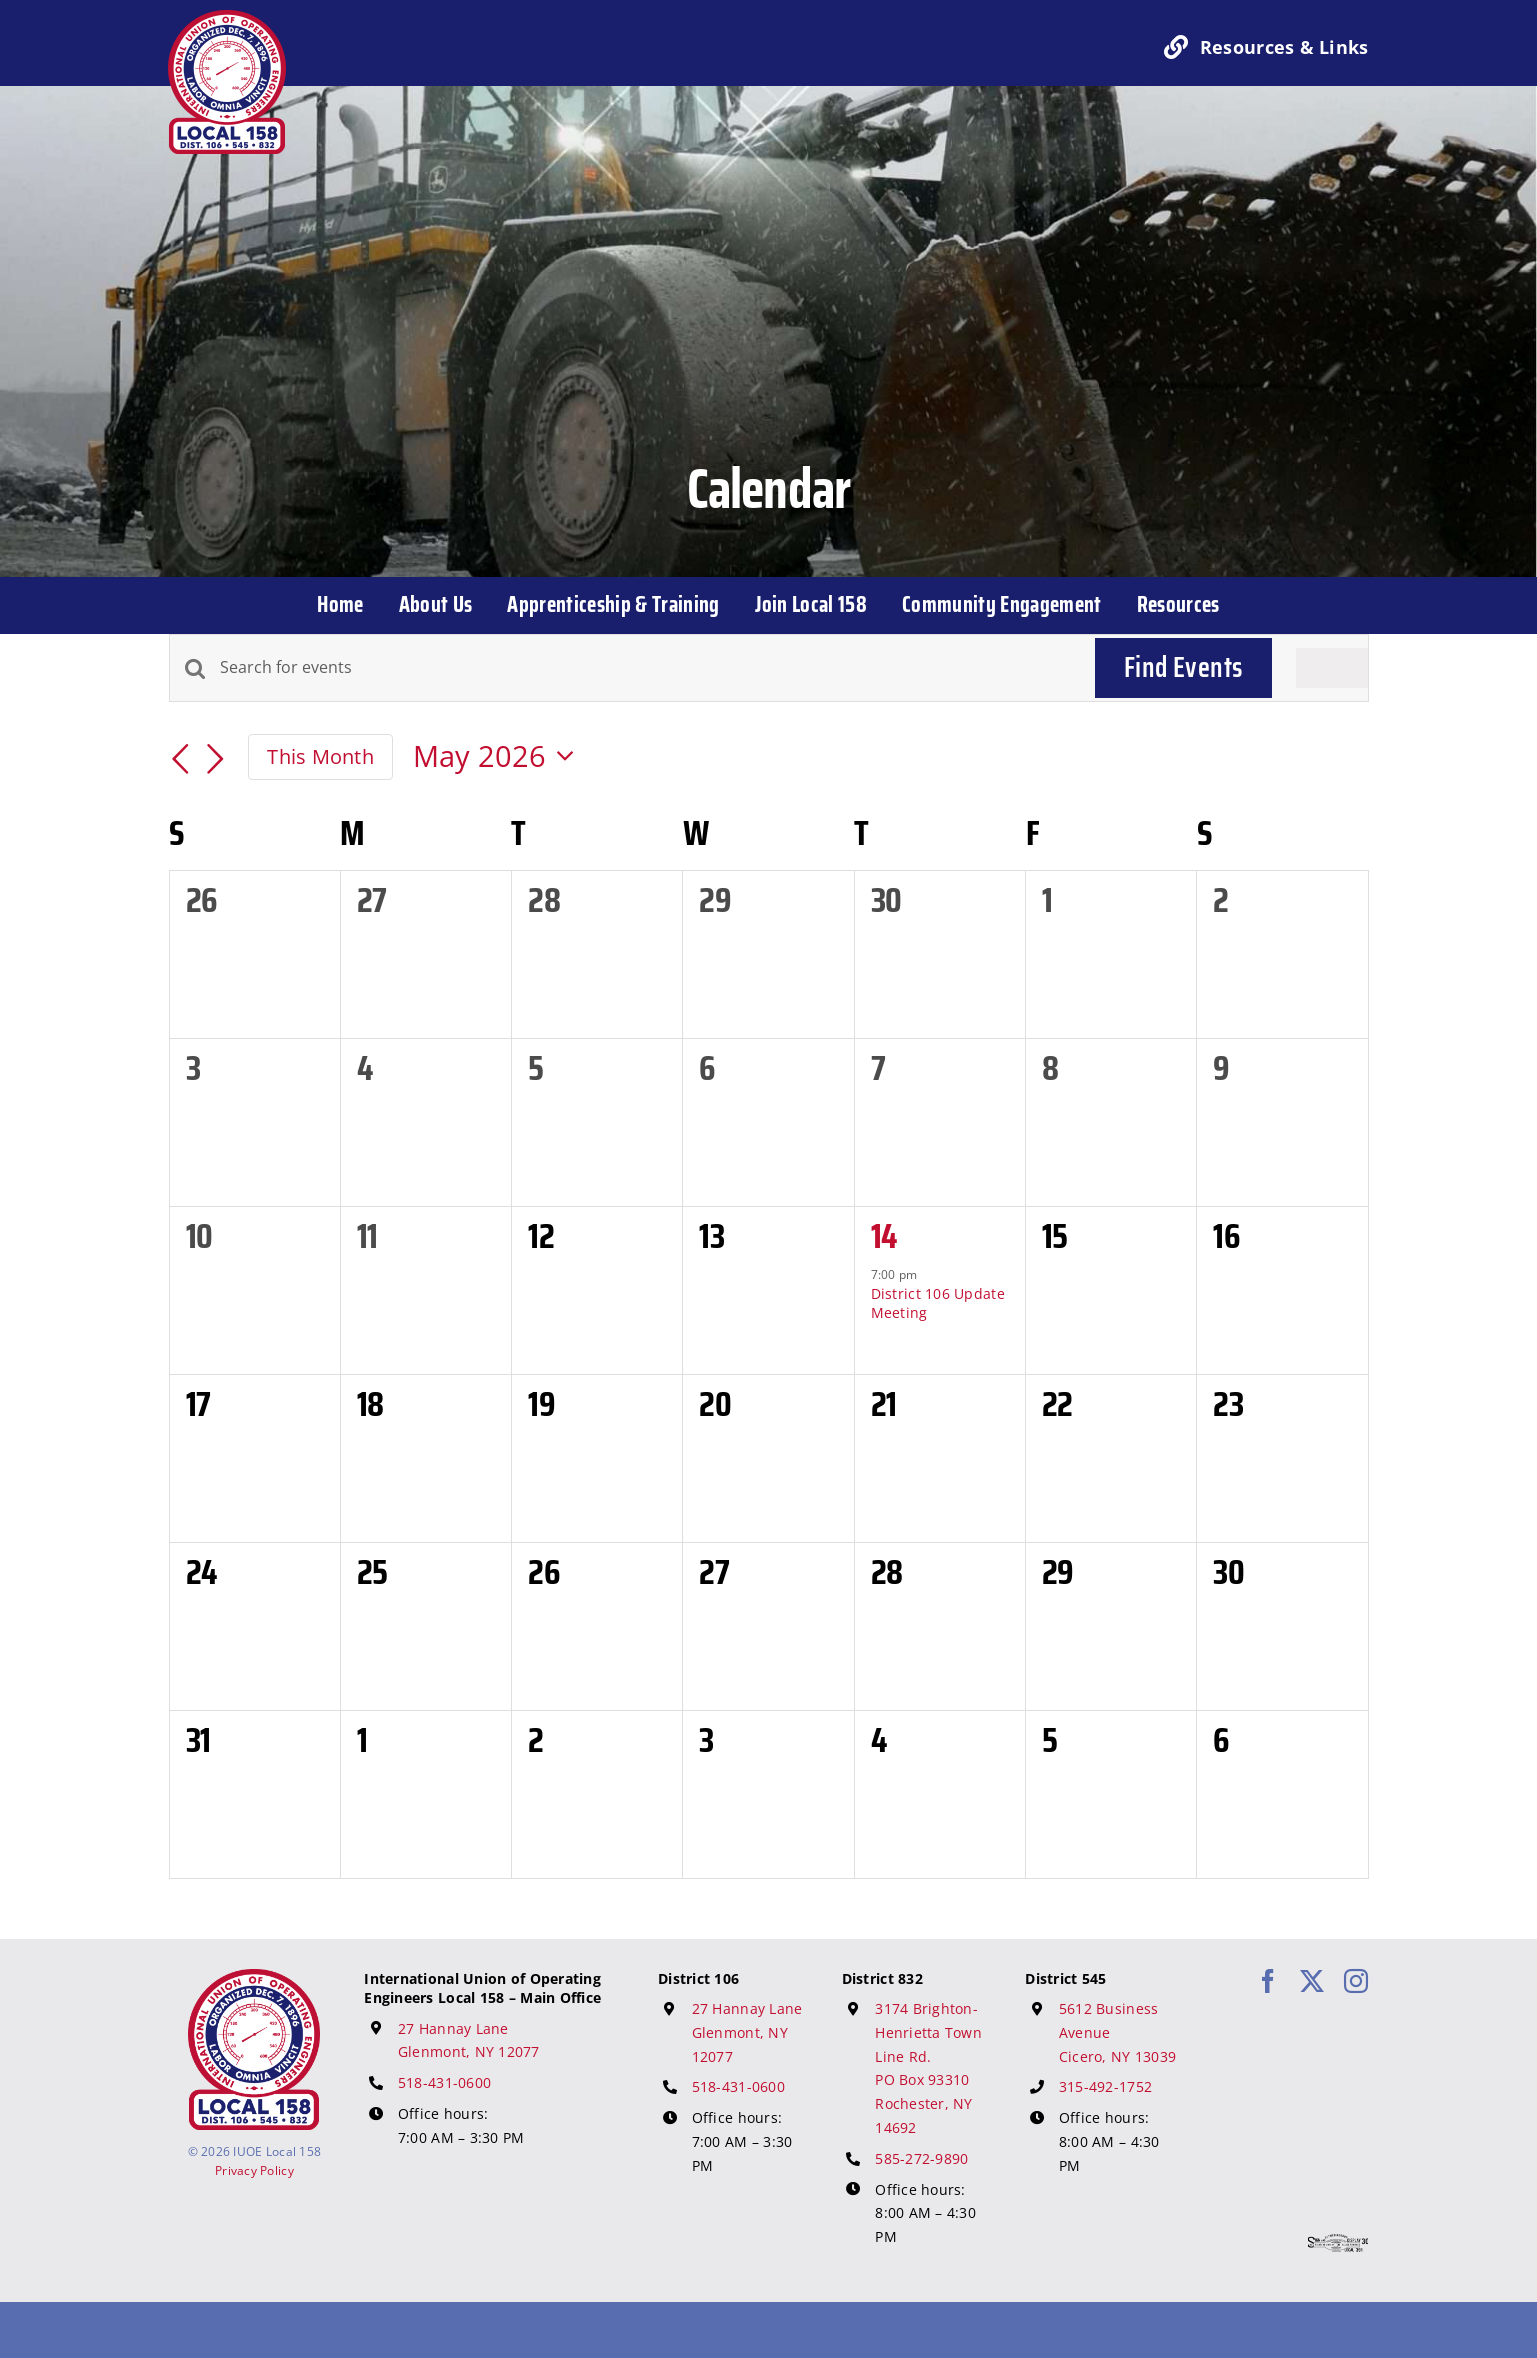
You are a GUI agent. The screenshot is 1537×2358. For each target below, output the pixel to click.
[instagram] (1356, 1981)
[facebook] (1268, 1981)
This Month (320, 756)
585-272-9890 (921, 2158)
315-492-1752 (1105, 2086)
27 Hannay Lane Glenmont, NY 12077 (747, 2032)
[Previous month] (181, 760)
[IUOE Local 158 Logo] (254, 1978)
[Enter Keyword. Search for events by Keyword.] (645, 668)
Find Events (1183, 667)
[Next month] (216, 760)
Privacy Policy (254, 2170)
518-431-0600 (444, 2082)
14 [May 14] (884, 1235)
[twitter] (1312, 1981)
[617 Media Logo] (1338, 2243)
